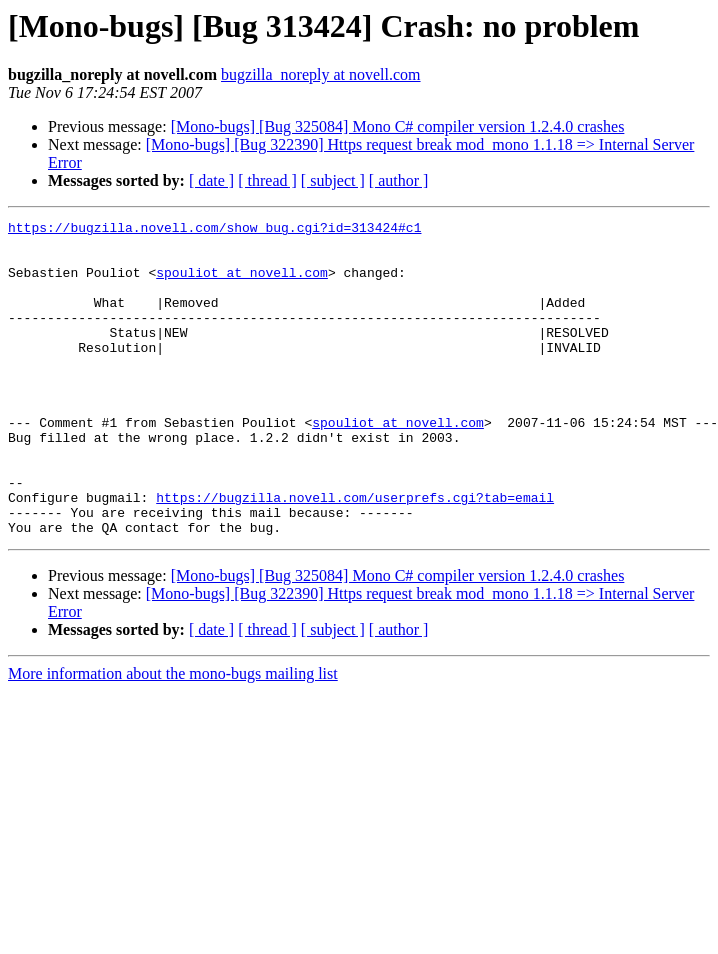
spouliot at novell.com (242, 284)
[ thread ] (267, 180)
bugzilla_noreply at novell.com (321, 74)
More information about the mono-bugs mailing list (173, 736)
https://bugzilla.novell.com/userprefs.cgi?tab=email (355, 554)
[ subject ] (333, 180)
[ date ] (211, 180)
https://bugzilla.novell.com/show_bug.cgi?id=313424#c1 (214, 230)
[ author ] (399, 180)
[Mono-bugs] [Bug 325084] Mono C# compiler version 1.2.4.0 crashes (398, 126)
